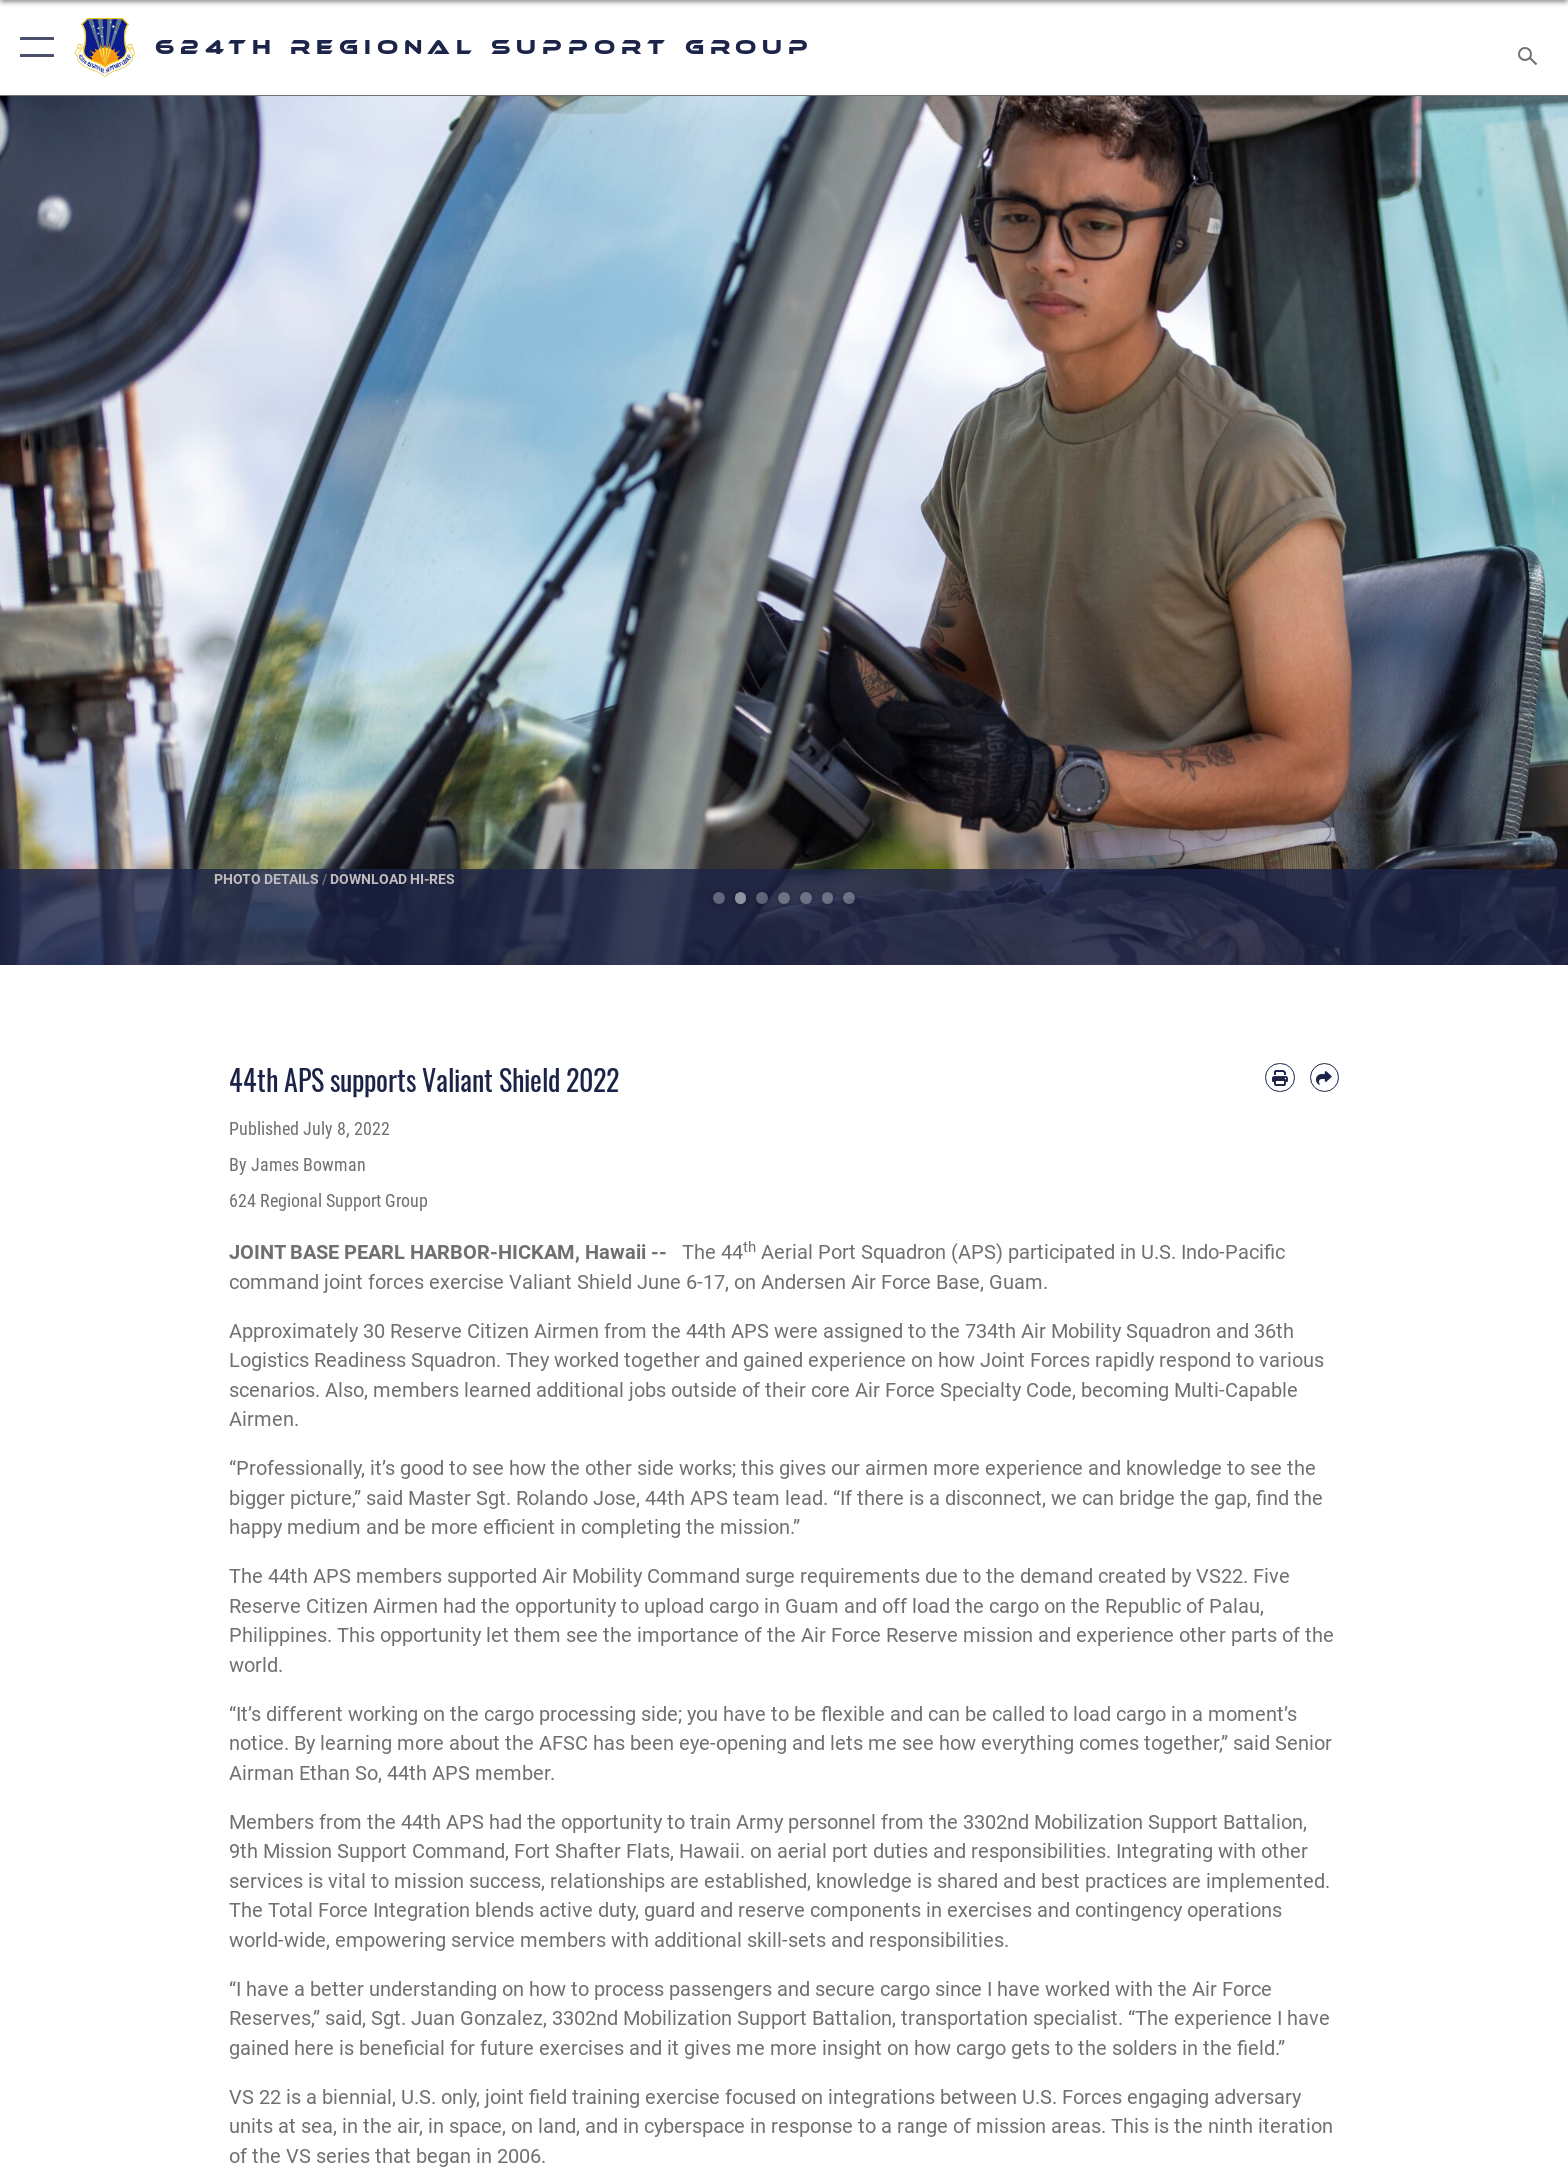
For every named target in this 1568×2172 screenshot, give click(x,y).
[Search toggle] (1530, 48)
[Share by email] (1324, 1077)
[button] (32, 47)
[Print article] (1279, 1077)
